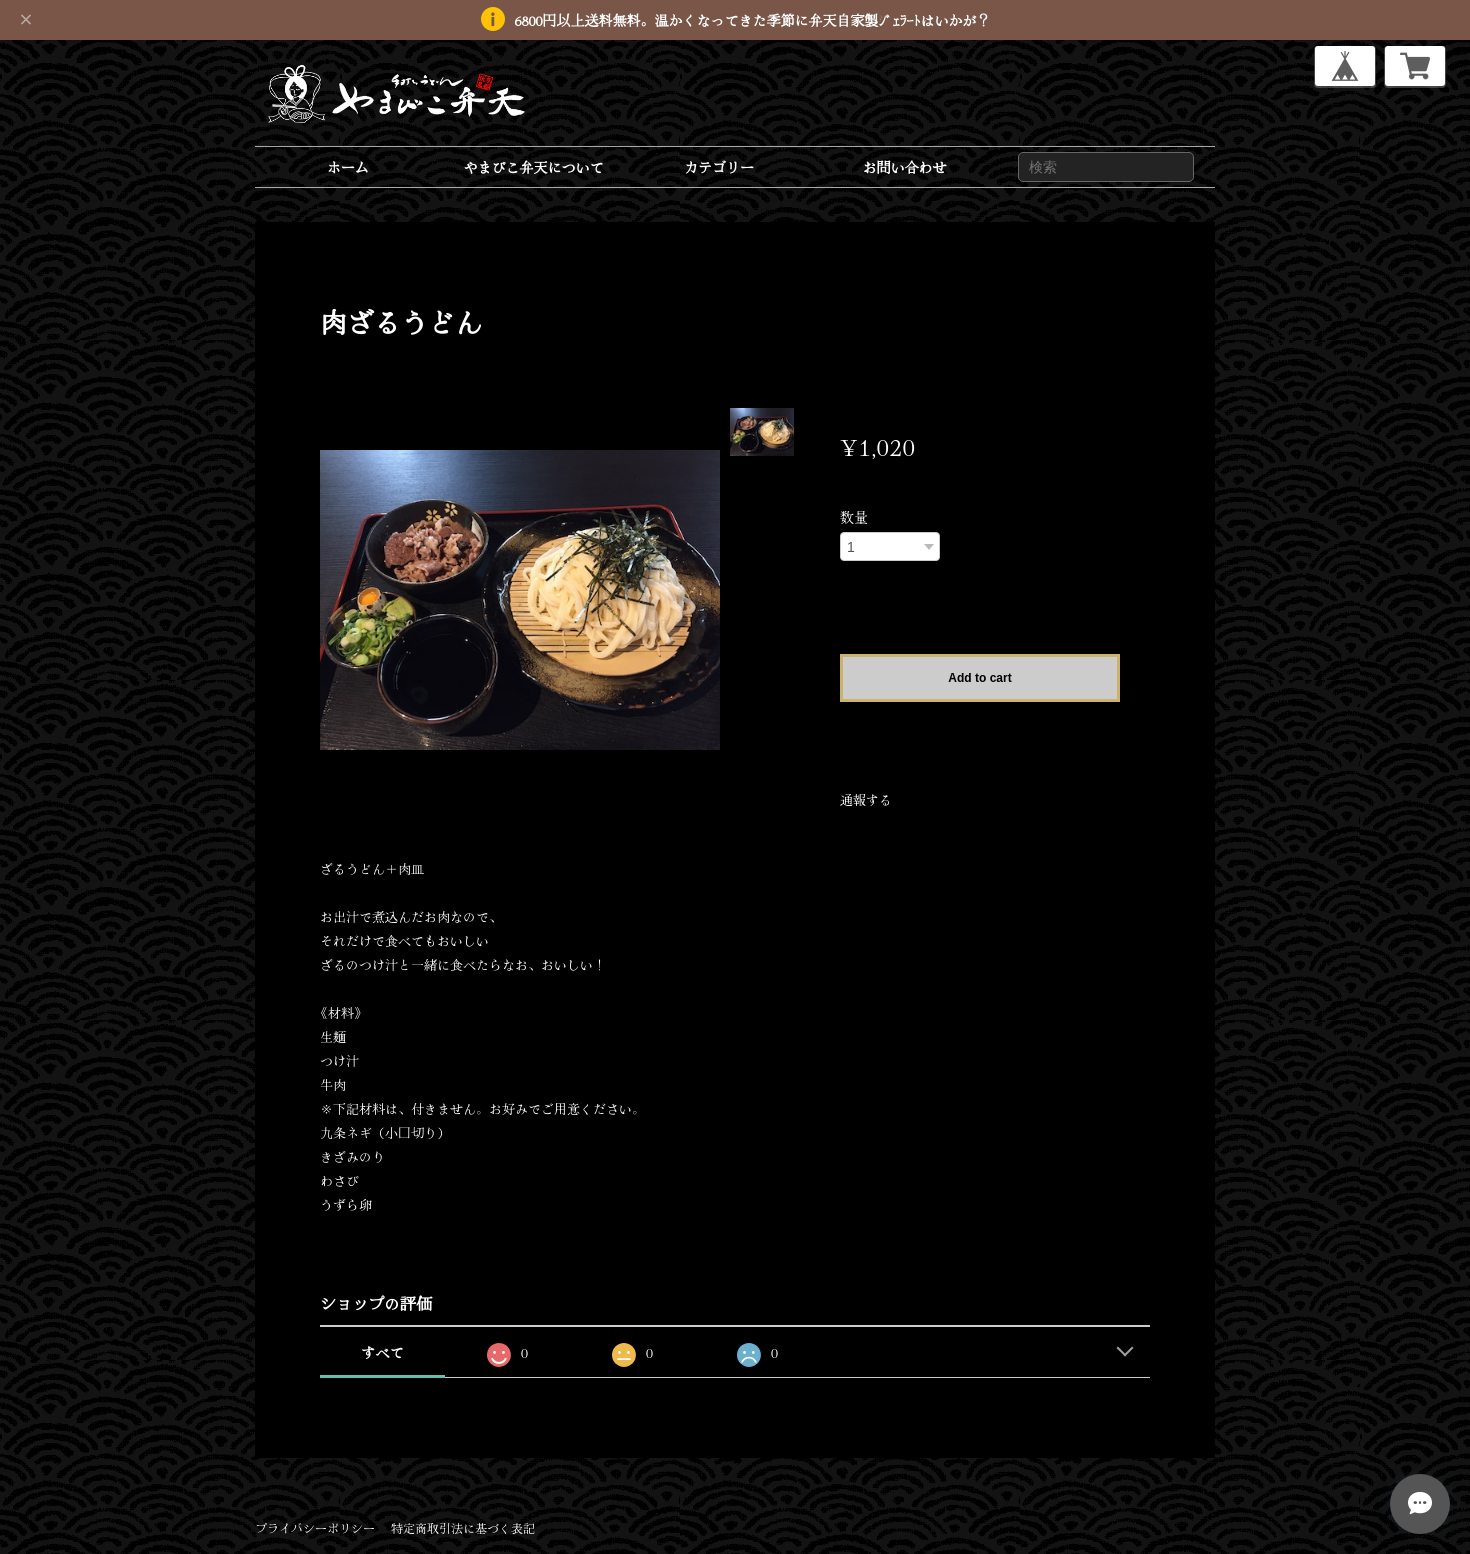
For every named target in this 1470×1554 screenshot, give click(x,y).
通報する (866, 799)
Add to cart (979, 678)
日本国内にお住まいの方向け (980, 728)
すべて (383, 1352)
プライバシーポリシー (315, 1527)
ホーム (348, 167)
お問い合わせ (905, 167)
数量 (854, 517)
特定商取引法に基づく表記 (463, 1527)
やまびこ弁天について (533, 167)
